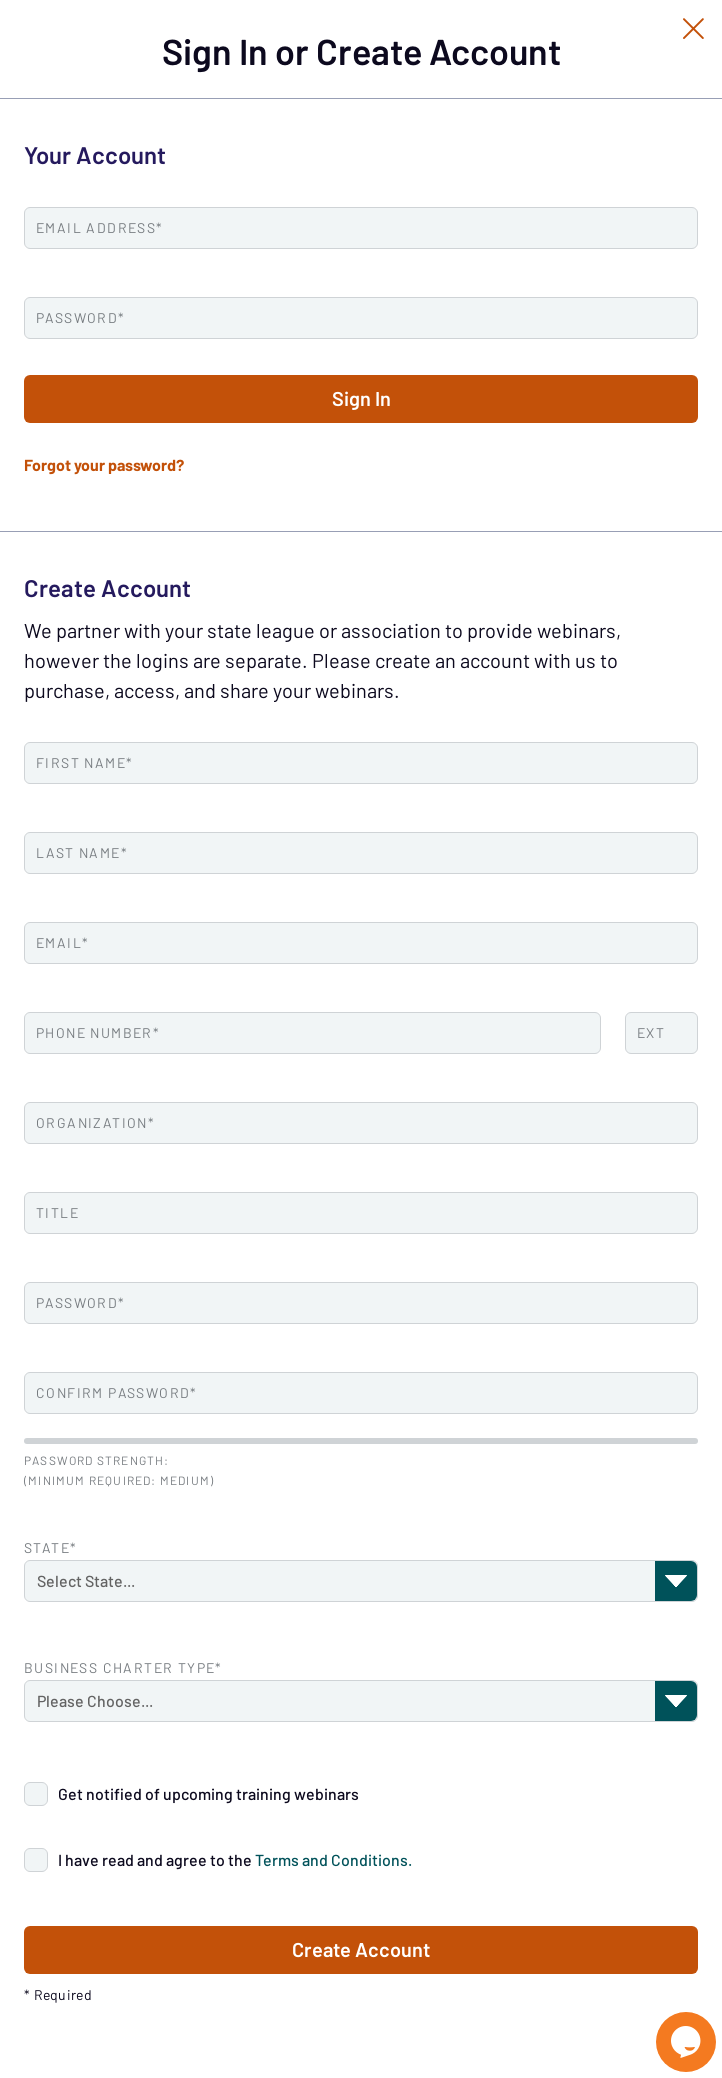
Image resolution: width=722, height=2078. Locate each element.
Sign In (361, 399)
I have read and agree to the (235, 1859)
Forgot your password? (104, 465)
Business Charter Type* (123, 1668)
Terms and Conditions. (333, 1859)
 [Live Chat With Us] (686, 2042)
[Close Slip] (693, 28)
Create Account (361, 1950)
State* (50, 1548)
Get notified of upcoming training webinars (208, 1793)
